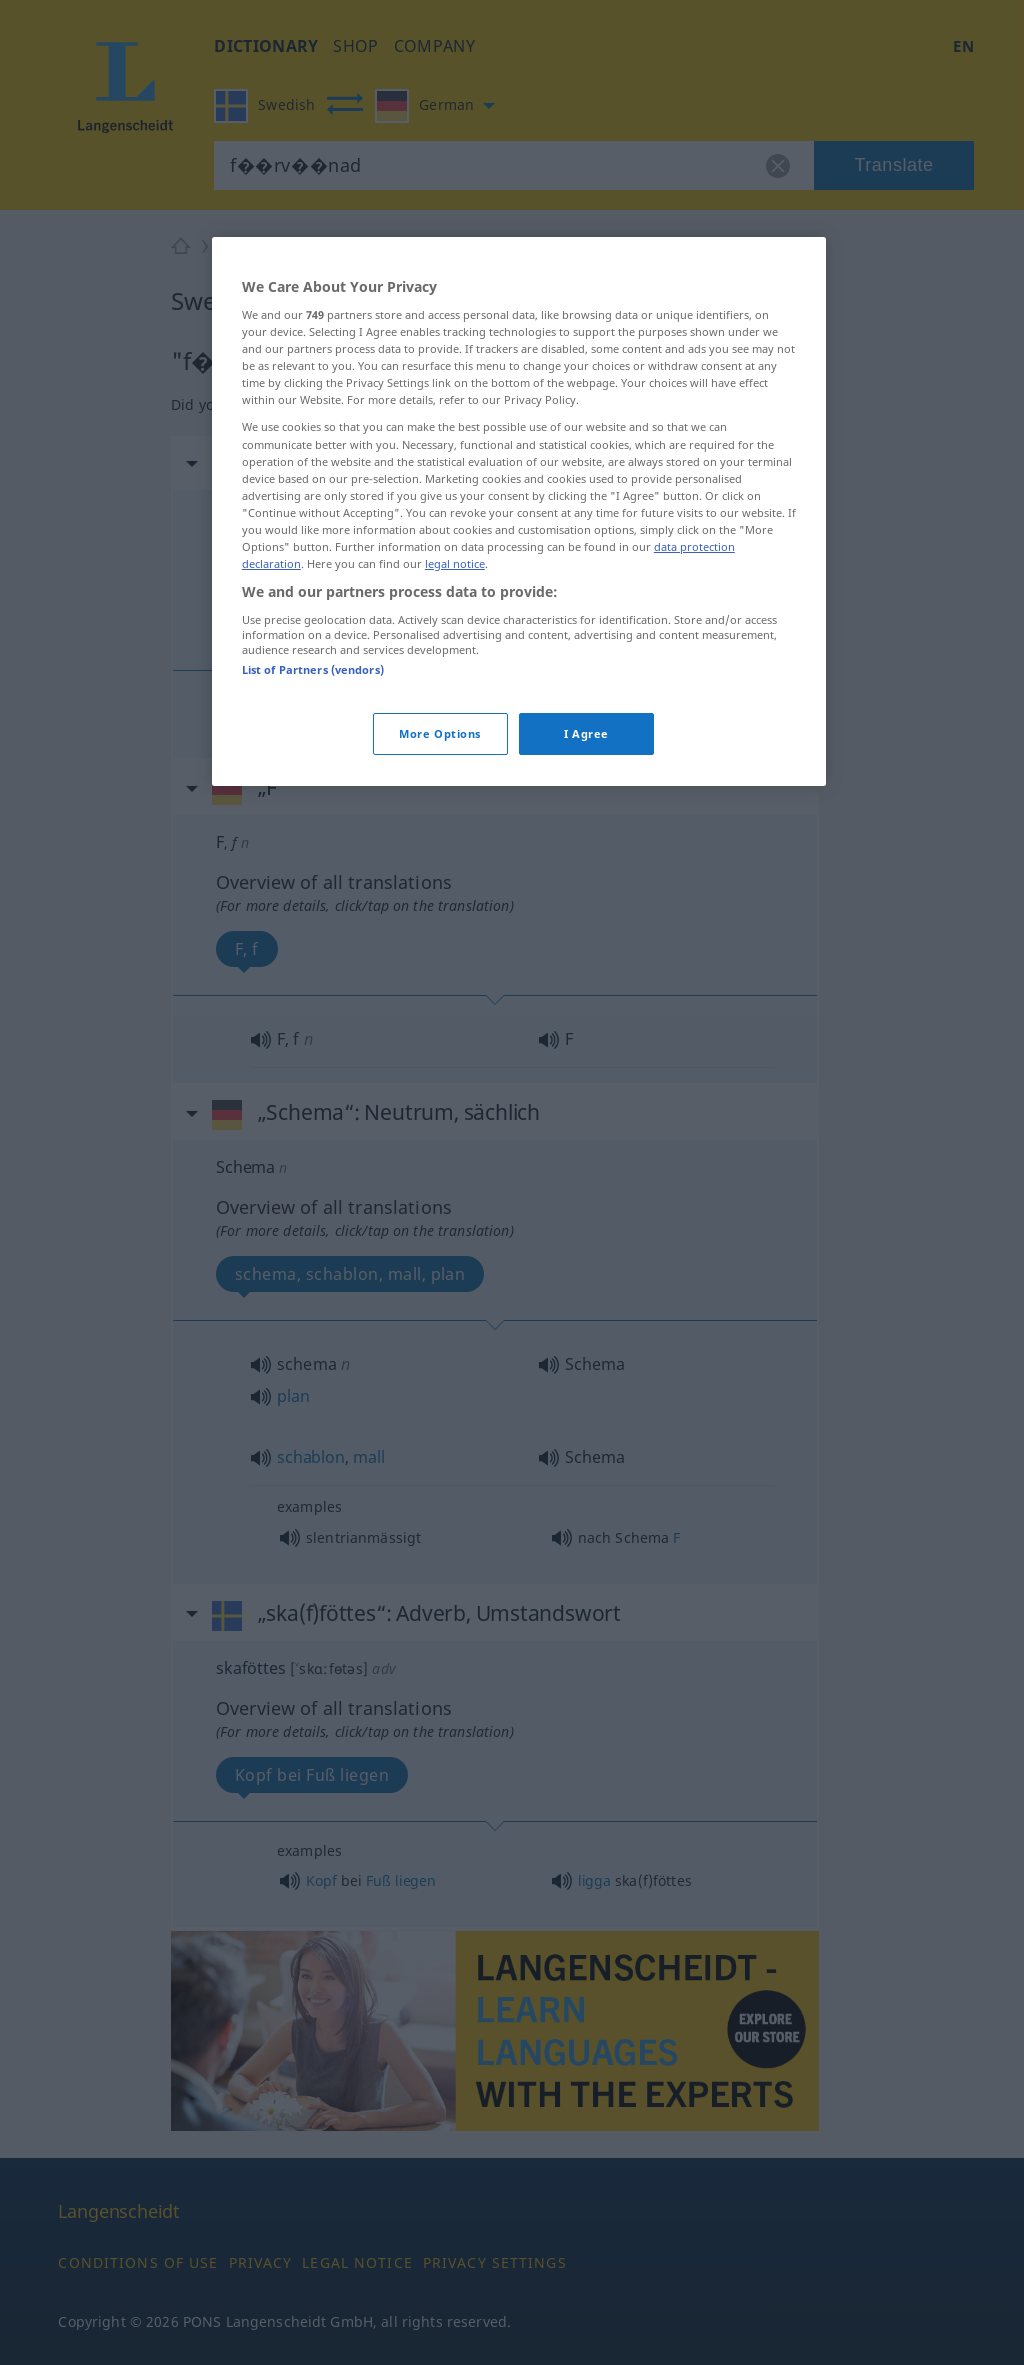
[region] (519, 511)
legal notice (455, 563)
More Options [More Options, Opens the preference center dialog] (440, 733)
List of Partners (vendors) (313, 669)
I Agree (586, 733)
